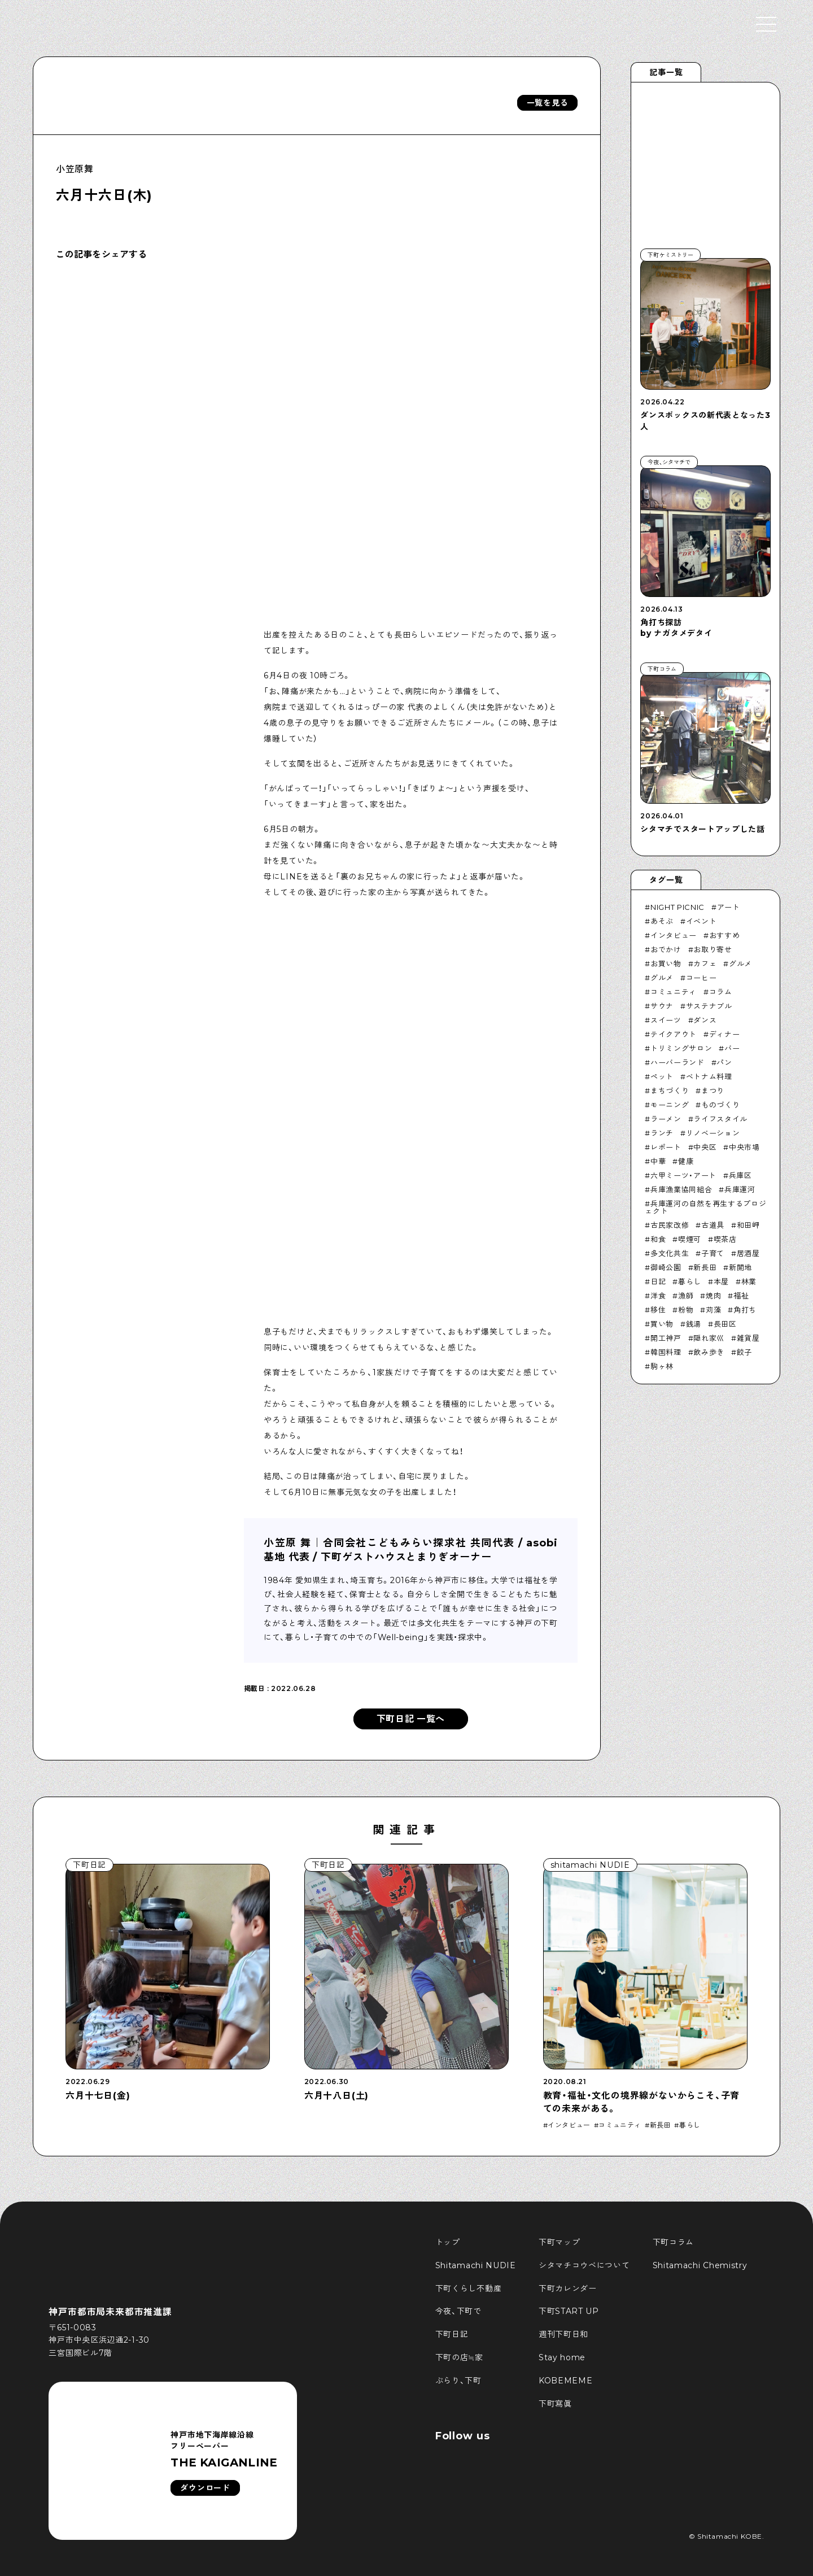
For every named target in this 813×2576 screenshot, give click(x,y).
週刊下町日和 (563, 2334)
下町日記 (452, 2334)
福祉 (741, 1295)
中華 (658, 1161)
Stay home (562, 2357)
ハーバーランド (677, 1062)
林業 (749, 1281)
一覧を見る (548, 103)
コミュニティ (673, 991)
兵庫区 (740, 1175)
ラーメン (665, 1118)
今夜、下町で (458, 2311)
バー (732, 1048)
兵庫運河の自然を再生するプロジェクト (705, 1207)
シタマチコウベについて (584, 2265)
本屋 (721, 1281)
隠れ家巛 (708, 1338)
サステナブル (709, 1005)
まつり (712, 1090)
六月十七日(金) (97, 2095)
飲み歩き (708, 1352)
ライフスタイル (720, 1118)
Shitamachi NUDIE (475, 2265)
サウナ (662, 1005)
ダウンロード (205, 2488)
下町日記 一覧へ (411, 1719)
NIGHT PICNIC (677, 907)
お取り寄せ (712, 949)
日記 (658, 1281)
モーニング (669, 1104)
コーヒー (701, 977)
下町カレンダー (568, 2288)
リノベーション (713, 1132)
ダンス (704, 1020)
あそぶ (662, 921)
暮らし (689, 1281)
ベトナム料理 (709, 1076)
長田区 (725, 1323)
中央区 (704, 1147)
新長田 (704, 1267)
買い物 (662, 1323)
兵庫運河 (739, 1189)
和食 (658, 1239)
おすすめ (724, 935)
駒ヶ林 (662, 1366)
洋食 (658, 1295)
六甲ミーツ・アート (683, 1175)
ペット (662, 1076)
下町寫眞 (555, 2404)
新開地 (740, 1267)
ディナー (724, 1034)
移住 (658, 1309)
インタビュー (673, 935)
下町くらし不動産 (468, 2288)
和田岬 (748, 1225)
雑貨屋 (748, 1338)
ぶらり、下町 (458, 2381)
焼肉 (713, 1295)
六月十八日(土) (336, 2095)
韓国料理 (665, 1352)
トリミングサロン (681, 1048)
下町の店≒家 (459, 2357)
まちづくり (669, 1090)
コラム (720, 991)
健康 (685, 1161)
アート (728, 907)
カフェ (704, 963)
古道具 (712, 1225)
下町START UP (569, 2311)
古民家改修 (669, 1225)
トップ (447, 2242)
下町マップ (559, 2242)
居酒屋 (748, 1253)
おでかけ (665, 949)
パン (724, 1062)
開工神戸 (665, 1338)
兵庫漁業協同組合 (681, 1189)
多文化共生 (669, 1253)
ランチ (662, 1132)
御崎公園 (665, 1267)
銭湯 (693, 1323)
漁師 (685, 1295)
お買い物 (665, 963)
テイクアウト (673, 1034)
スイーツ (665, 1020)
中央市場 (744, 1147)
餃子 (744, 1352)
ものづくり (720, 1104)
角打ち (745, 1309)
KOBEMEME (566, 2381)
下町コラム (673, 2242)
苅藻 (713, 1309)
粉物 (685, 1309)
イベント (701, 921)
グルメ (740, 963)
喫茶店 (725, 1239)
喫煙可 (689, 1239)
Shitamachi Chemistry (700, 2265)
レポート (665, 1147)
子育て (712, 1253)
